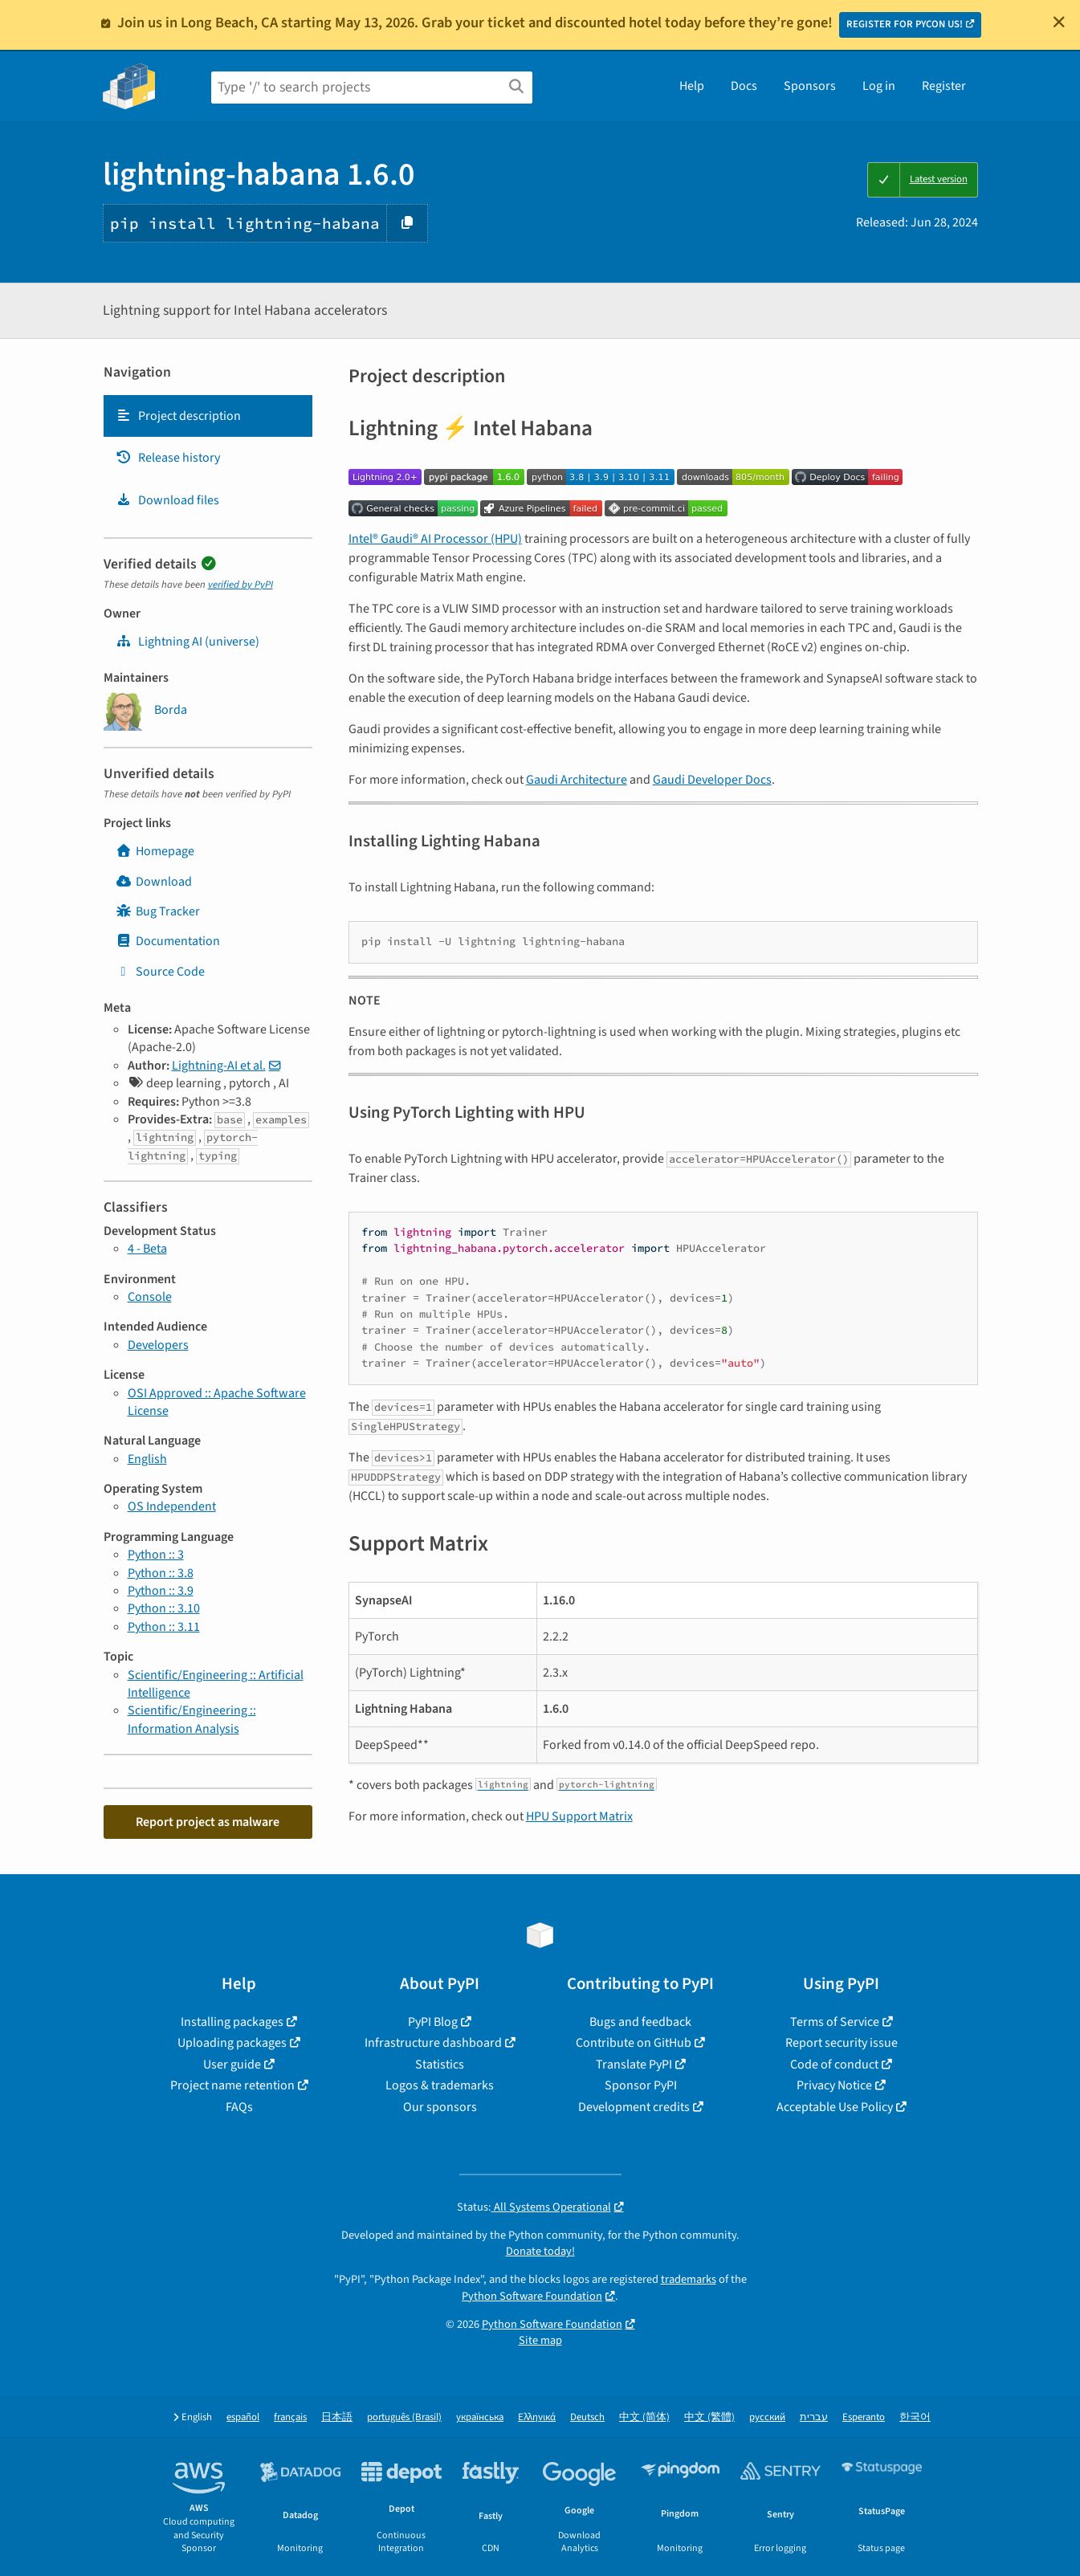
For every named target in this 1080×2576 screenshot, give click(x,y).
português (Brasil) (404, 2417)
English (147, 1459)
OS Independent (172, 1506)
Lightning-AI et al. (219, 1065)
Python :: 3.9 (161, 1591)
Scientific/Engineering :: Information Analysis (192, 1719)
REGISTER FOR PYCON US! (904, 24)
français (290, 2417)
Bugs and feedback (640, 2022)
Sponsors (810, 86)
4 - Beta (147, 1248)
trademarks (688, 2279)
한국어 (915, 2417)
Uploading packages (232, 2043)
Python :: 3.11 (164, 1627)
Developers (158, 1345)
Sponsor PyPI (641, 2085)
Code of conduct (834, 2064)
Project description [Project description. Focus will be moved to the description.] (178, 416)
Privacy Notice (834, 2085)
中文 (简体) (644, 2417)
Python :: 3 (156, 1554)
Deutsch (587, 2417)
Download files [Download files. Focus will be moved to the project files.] (167, 500)
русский (767, 2417)
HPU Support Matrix (579, 1816)
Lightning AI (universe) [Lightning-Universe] (187, 641)
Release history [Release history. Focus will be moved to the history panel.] (168, 458)
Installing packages (232, 2022)
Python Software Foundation (532, 2296)
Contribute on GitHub (633, 2043)
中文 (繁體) (709, 2417)
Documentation (168, 941)
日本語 (337, 2417)
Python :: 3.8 (161, 1573)
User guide (232, 2064)
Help (691, 86)
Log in (878, 86)
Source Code (160, 971)
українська (479, 2417)
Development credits (634, 2107)
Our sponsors (440, 2107)
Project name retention (232, 2085)
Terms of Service (834, 2022)
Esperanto (863, 2417)
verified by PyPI (240, 584)
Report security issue (841, 2043)
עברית (814, 2417)
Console (150, 1297)
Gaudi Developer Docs (712, 780)
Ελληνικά (537, 2417)
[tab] (208, 416)
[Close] (1059, 22)
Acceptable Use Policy (834, 2107)
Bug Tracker (158, 911)
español (242, 2417)
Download (154, 882)
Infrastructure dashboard (433, 2043)
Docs (744, 86)
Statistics (439, 2064)
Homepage (155, 851)
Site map (540, 2340)
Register (944, 86)
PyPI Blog (433, 2022)
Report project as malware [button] (207, 1822)
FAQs (239, 2107)
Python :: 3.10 (164, 1608)
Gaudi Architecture (576, 780)
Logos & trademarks (439, 2085)
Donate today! (540, 2251)
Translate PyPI (634, 2064)
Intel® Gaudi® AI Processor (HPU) (435, 539)
